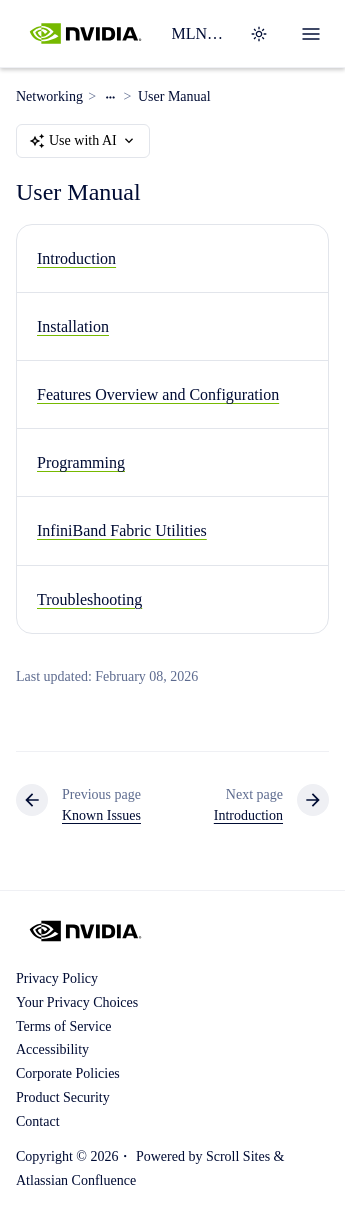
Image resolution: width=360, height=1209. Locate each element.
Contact (38, 1121)
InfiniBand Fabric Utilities (122, 531)
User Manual (174, 96)
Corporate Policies (68, 1073)
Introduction (76, 258)
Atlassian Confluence (76, 1180)
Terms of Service (63, 1026)
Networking (49, 96)
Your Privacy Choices (77, 1002)
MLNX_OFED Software (198, 33)
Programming (81, 462)
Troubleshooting (89, 599)
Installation (73, 326)
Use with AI (83, 141)
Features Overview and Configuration (158, 394)
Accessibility (52, 1049)
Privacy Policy (57, 978)
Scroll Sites (238, 1156)
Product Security (63, 1097)
